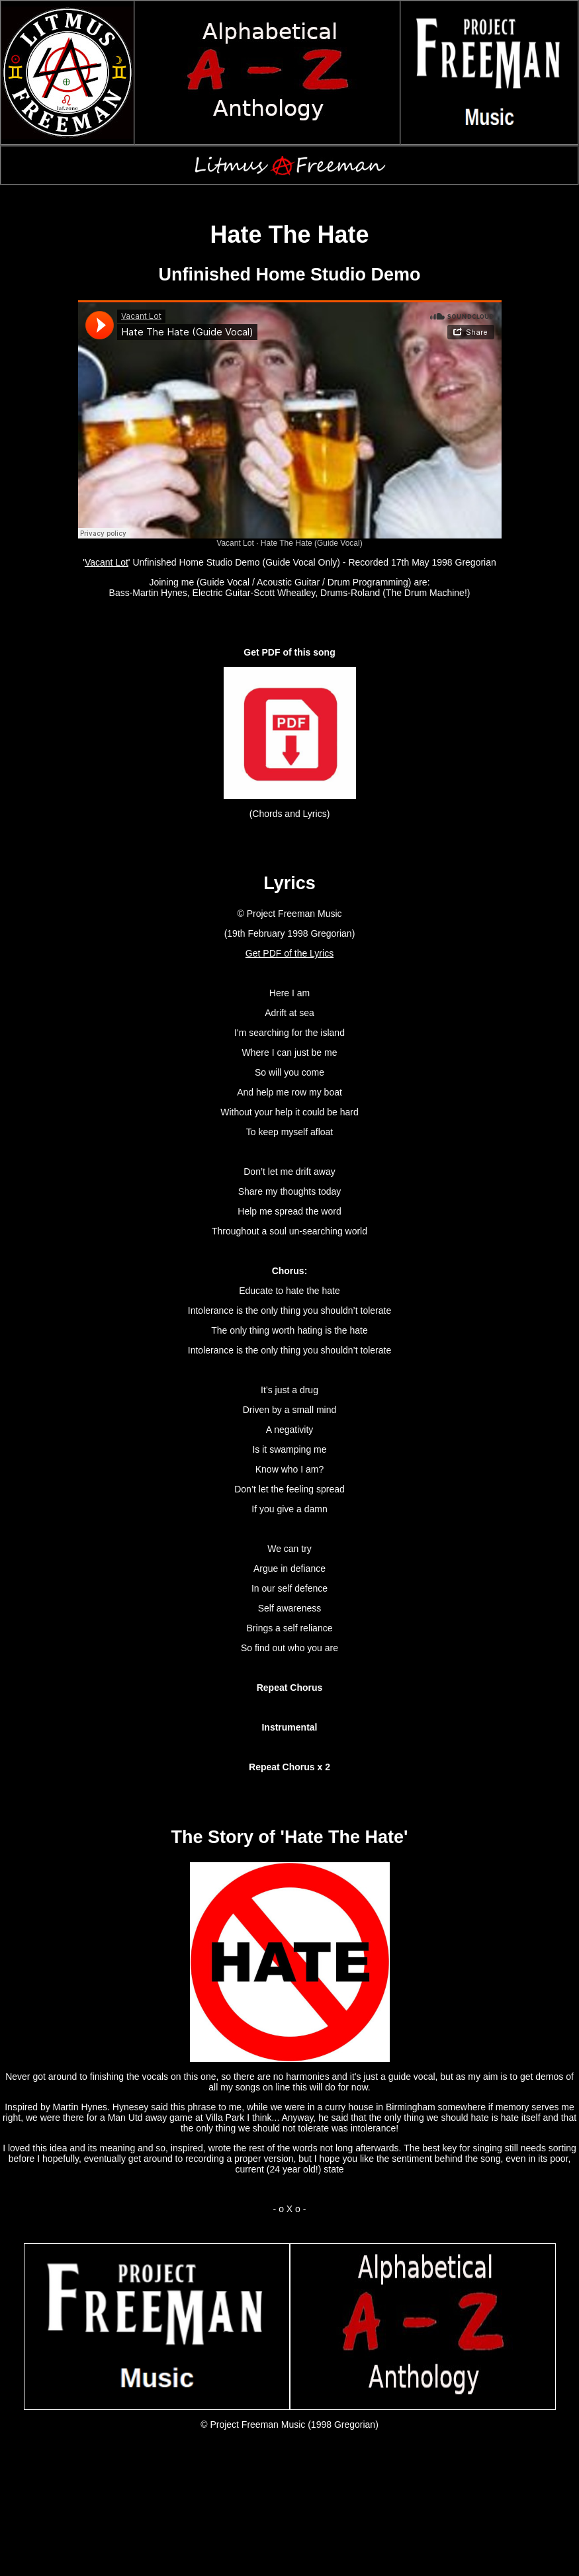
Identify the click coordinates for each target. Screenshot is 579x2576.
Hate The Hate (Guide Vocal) (312, 543)
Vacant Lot (234, 543)
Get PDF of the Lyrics (289, 953)
